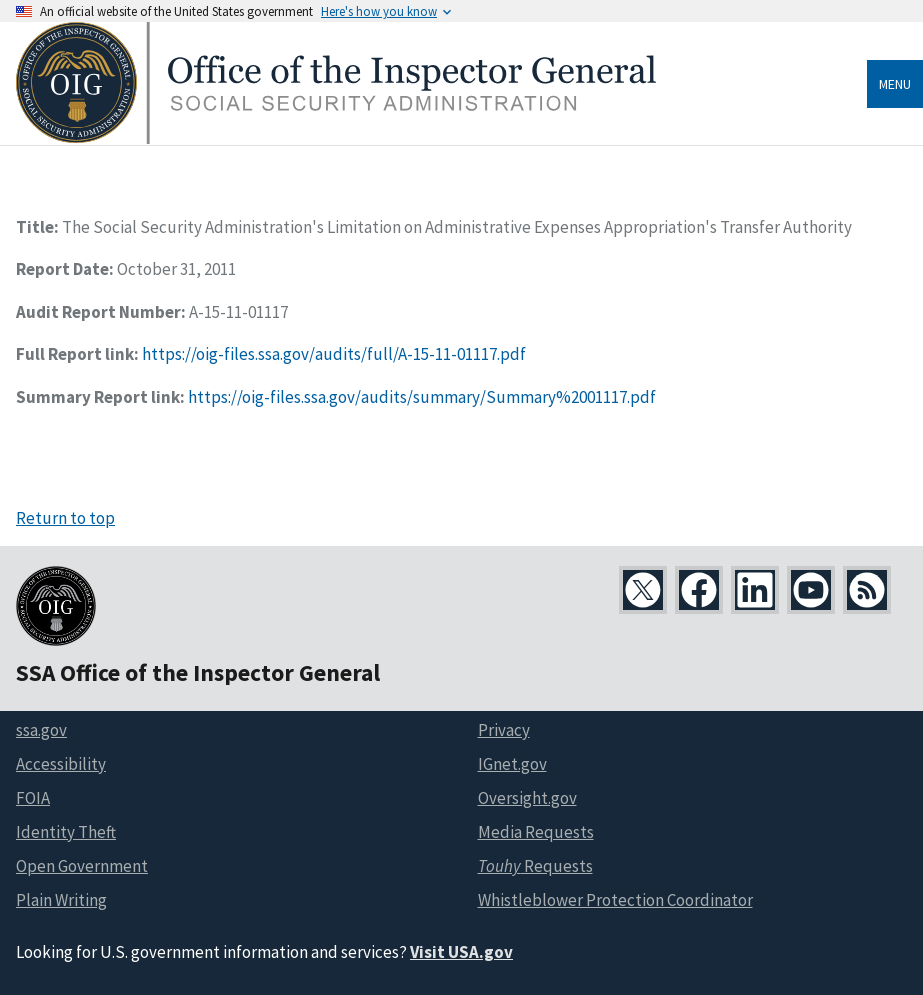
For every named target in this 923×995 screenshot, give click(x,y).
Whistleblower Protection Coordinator (615, 900)
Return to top (65, 518)
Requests (535, 866)
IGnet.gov (512, 764)
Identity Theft (66, 832)
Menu (895, 84)
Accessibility (61, 764)
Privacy (504, 730)
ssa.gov (41, 730)
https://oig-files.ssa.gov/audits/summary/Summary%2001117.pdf (422, 397)
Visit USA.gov (461, 952)
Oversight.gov (527, 798)
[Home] (336, 138)
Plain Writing (61, 900)
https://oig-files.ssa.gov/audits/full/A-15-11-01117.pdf (334, 354)
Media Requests (536, 832)
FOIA (33, 798)
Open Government (82, 866)
